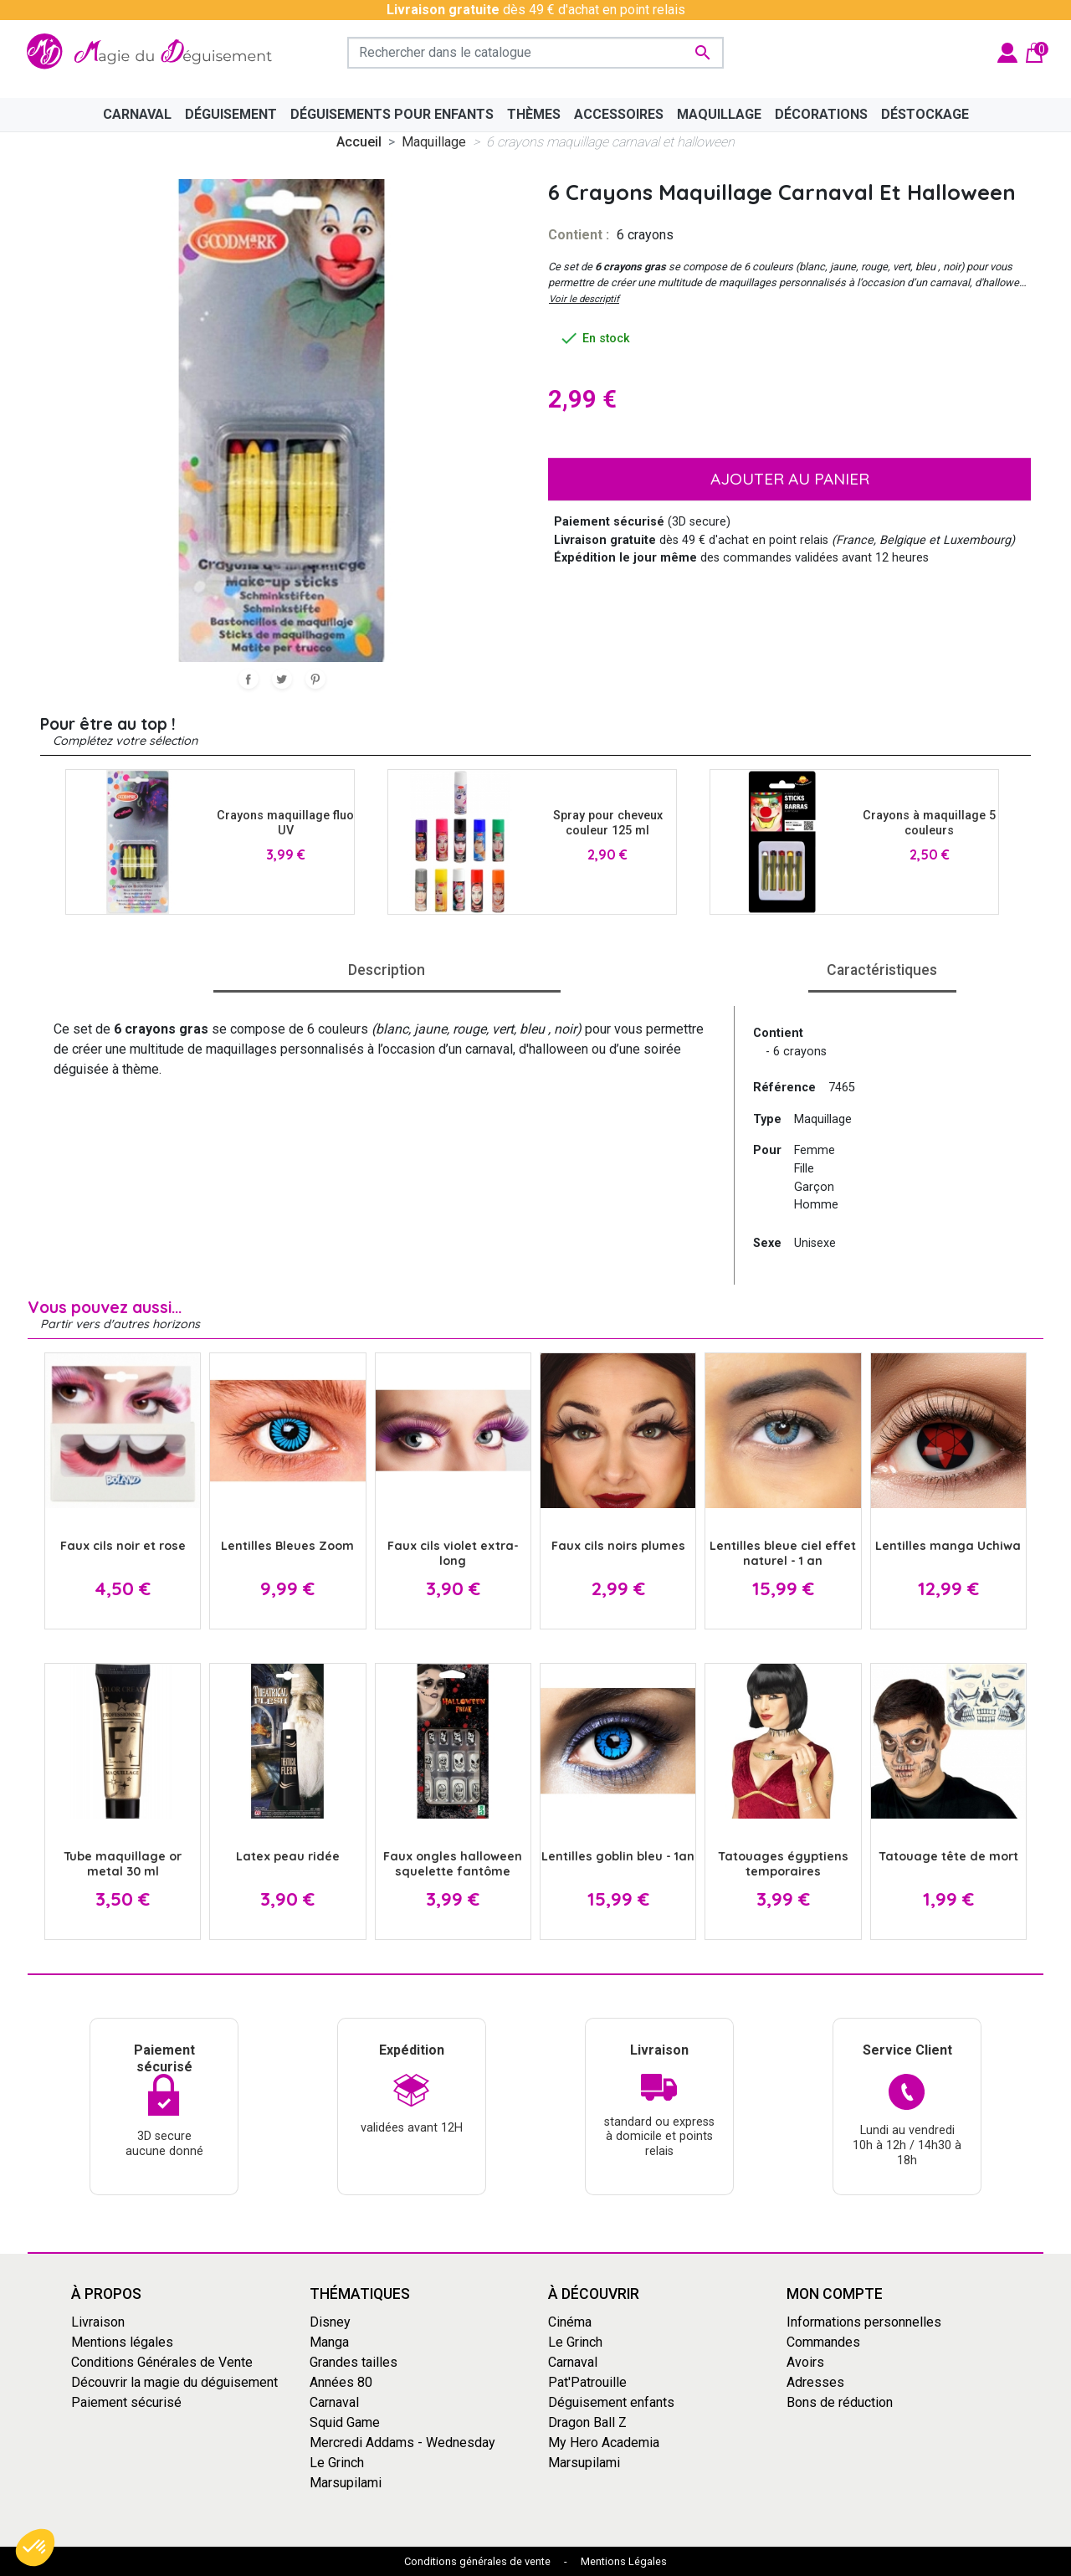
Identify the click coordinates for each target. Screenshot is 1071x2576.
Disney (330, 2322)
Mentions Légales (624, 2561)
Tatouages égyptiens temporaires (783, 1863)
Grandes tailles (353, 2362)
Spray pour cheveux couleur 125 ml (608, 822)
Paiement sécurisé (126, 2402)
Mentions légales (122, 2342)
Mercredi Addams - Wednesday (402, 2442)
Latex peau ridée (288, 1856)
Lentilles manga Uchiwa (948, 1545)
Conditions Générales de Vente (162, 2362)
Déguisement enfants (611, 2402)
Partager (248, 679)
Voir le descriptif (584, 299)
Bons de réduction (840, 2402)
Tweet (282, 679)
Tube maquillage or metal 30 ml (123, 1863)
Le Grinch (337, 2463)
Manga (329, 2342)
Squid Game (345, 2422)
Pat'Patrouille (587, 2382)
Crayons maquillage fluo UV (285, 822)
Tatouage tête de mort (948, 1856)
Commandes (823, 2342)
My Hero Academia (603, 2442)
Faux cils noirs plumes (618, 1545)
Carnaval (334, 2402)
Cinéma (570, 2322)
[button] (35, 2547)
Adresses (815, 2382)
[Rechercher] (535, 53)
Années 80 (341, 2382)
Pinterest (315, 679)
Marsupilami (346, 2483)
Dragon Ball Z (587, 2422)
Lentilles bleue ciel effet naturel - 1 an (783, 1553)
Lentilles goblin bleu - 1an (617, 1856)
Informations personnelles (864, 2322)
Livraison (98, 2322)
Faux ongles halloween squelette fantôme (452, 1863)
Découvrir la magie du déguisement (174, 2382)
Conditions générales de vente (477, 2561)
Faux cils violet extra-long (453, 1553)
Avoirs (805, 2362)
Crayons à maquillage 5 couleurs (929, 822)
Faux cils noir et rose (123, 1545)
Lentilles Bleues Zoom (287, 1545)
